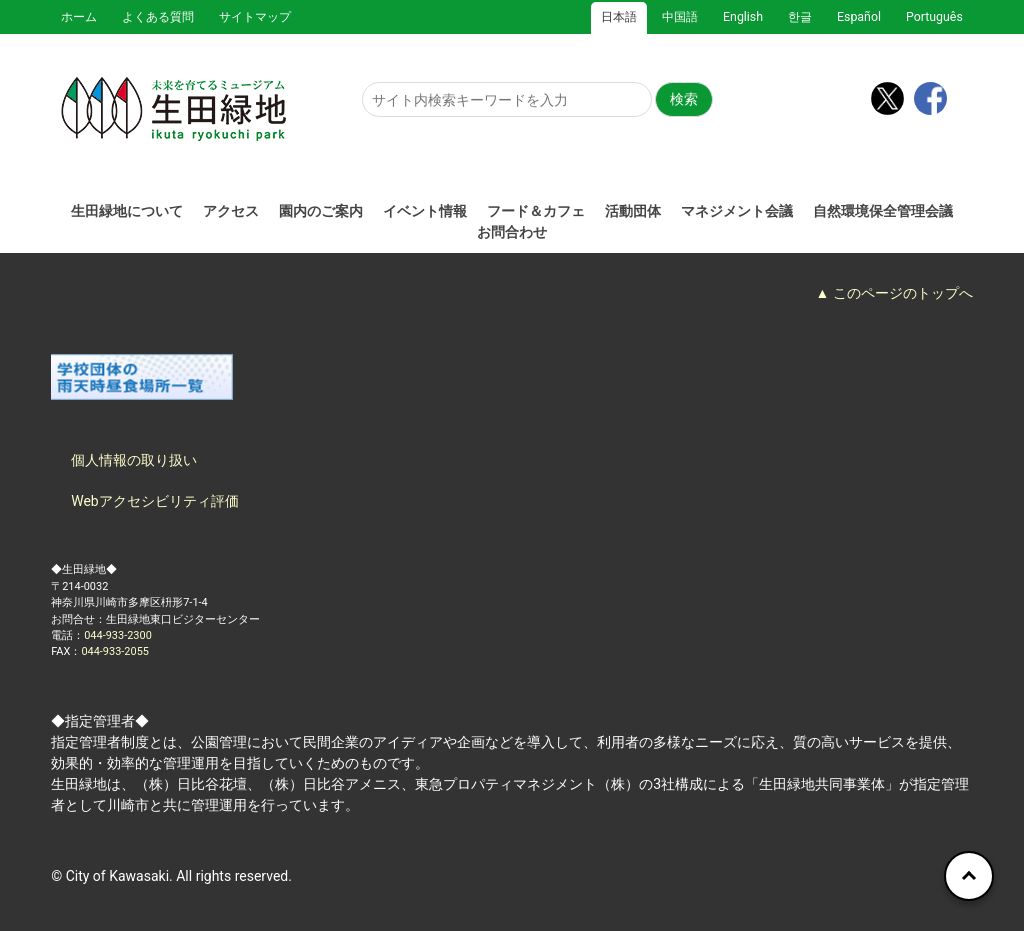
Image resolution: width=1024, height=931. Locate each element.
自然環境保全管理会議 (883, 211)
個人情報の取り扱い (134, 460)
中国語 (680, 17)
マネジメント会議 (737, 211)
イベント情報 (425, 211)
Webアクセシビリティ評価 (155, 501)
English (743, 17)
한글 (800, 17)
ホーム (79, 17)
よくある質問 (158, 17)
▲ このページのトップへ (893, 293)
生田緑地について (127, 211)
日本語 (619, 17)
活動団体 (633, 211)
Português (934, 17)
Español (859, 17)
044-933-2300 (118, 635)
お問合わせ (512, 232)
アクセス (231, 211)
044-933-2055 (115, 651)
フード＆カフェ (536, 211)
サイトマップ (255, 17)
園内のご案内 (321, 211)
